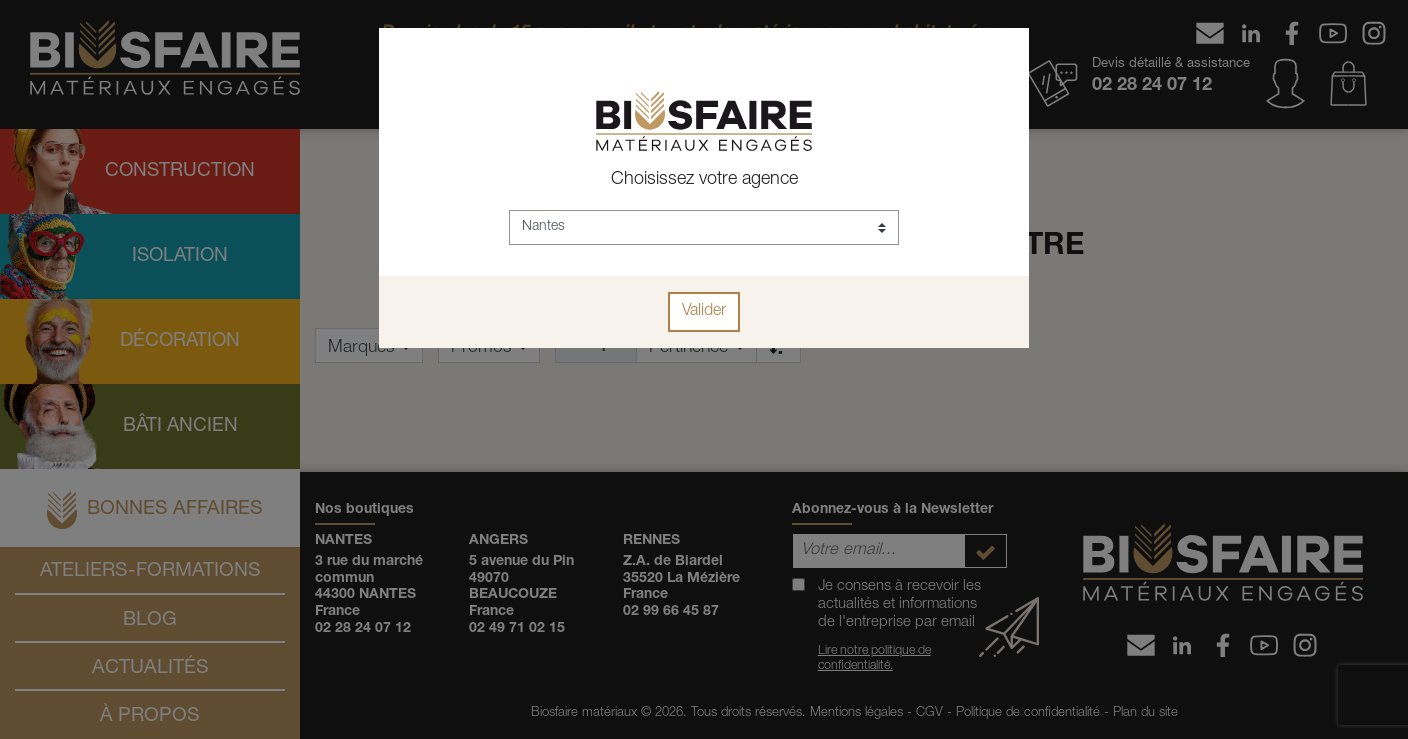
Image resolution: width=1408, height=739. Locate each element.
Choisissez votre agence (704, 180)
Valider (704, 312)
